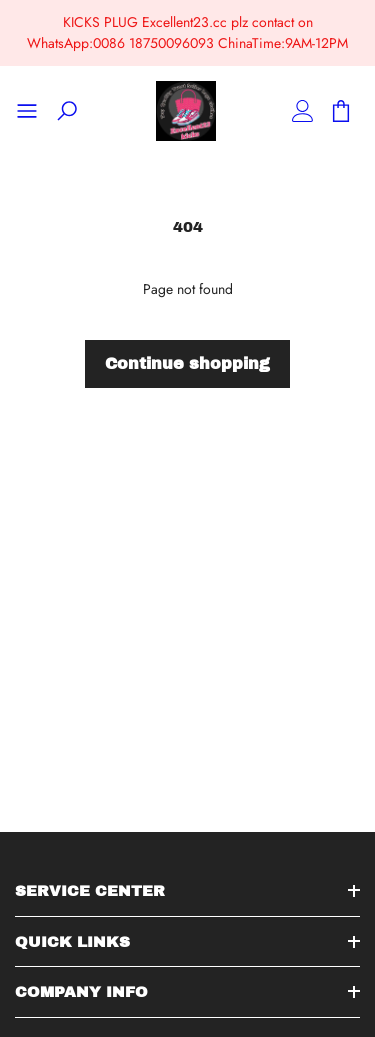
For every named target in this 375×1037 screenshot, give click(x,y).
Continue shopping (187, 363)
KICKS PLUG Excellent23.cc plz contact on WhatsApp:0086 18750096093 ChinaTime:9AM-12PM (187, 32)
